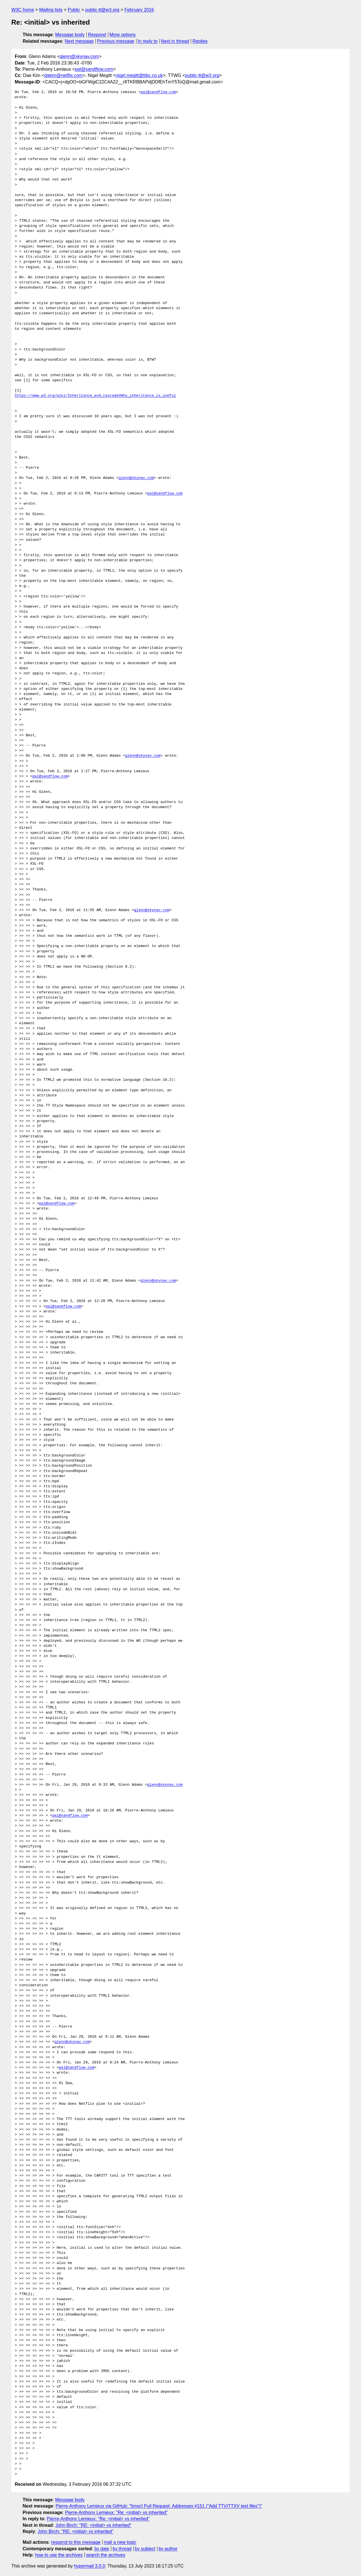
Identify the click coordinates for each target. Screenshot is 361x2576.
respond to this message (75, 2542)
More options (123, 34)
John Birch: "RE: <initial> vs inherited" (93, 2525)
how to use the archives (59, 2555)
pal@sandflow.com (94, 69)
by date (101, 2548)
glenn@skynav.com (79, 56)
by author (168, 2548)
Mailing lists (51, 9)
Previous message (115, 41)
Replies (200, 41)
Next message (79, 41)
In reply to (147, 41)
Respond (97, 34)
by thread (122, 2548)
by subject (145, 2548)
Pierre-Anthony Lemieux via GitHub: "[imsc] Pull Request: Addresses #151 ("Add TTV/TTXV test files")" (159, 2506)
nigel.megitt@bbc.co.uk (139, 75)
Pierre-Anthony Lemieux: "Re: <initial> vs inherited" (116, 2512)
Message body (70, 34)
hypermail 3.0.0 (89, 2566)
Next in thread (175, 41)
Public (74, 9)
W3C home (22, 9)
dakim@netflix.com (63, 75)
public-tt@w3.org (102, 9)
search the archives (105, 2555)
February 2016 (139, 9)
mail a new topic (120, 2542)
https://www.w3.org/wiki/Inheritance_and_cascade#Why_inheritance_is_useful (95, 395)
